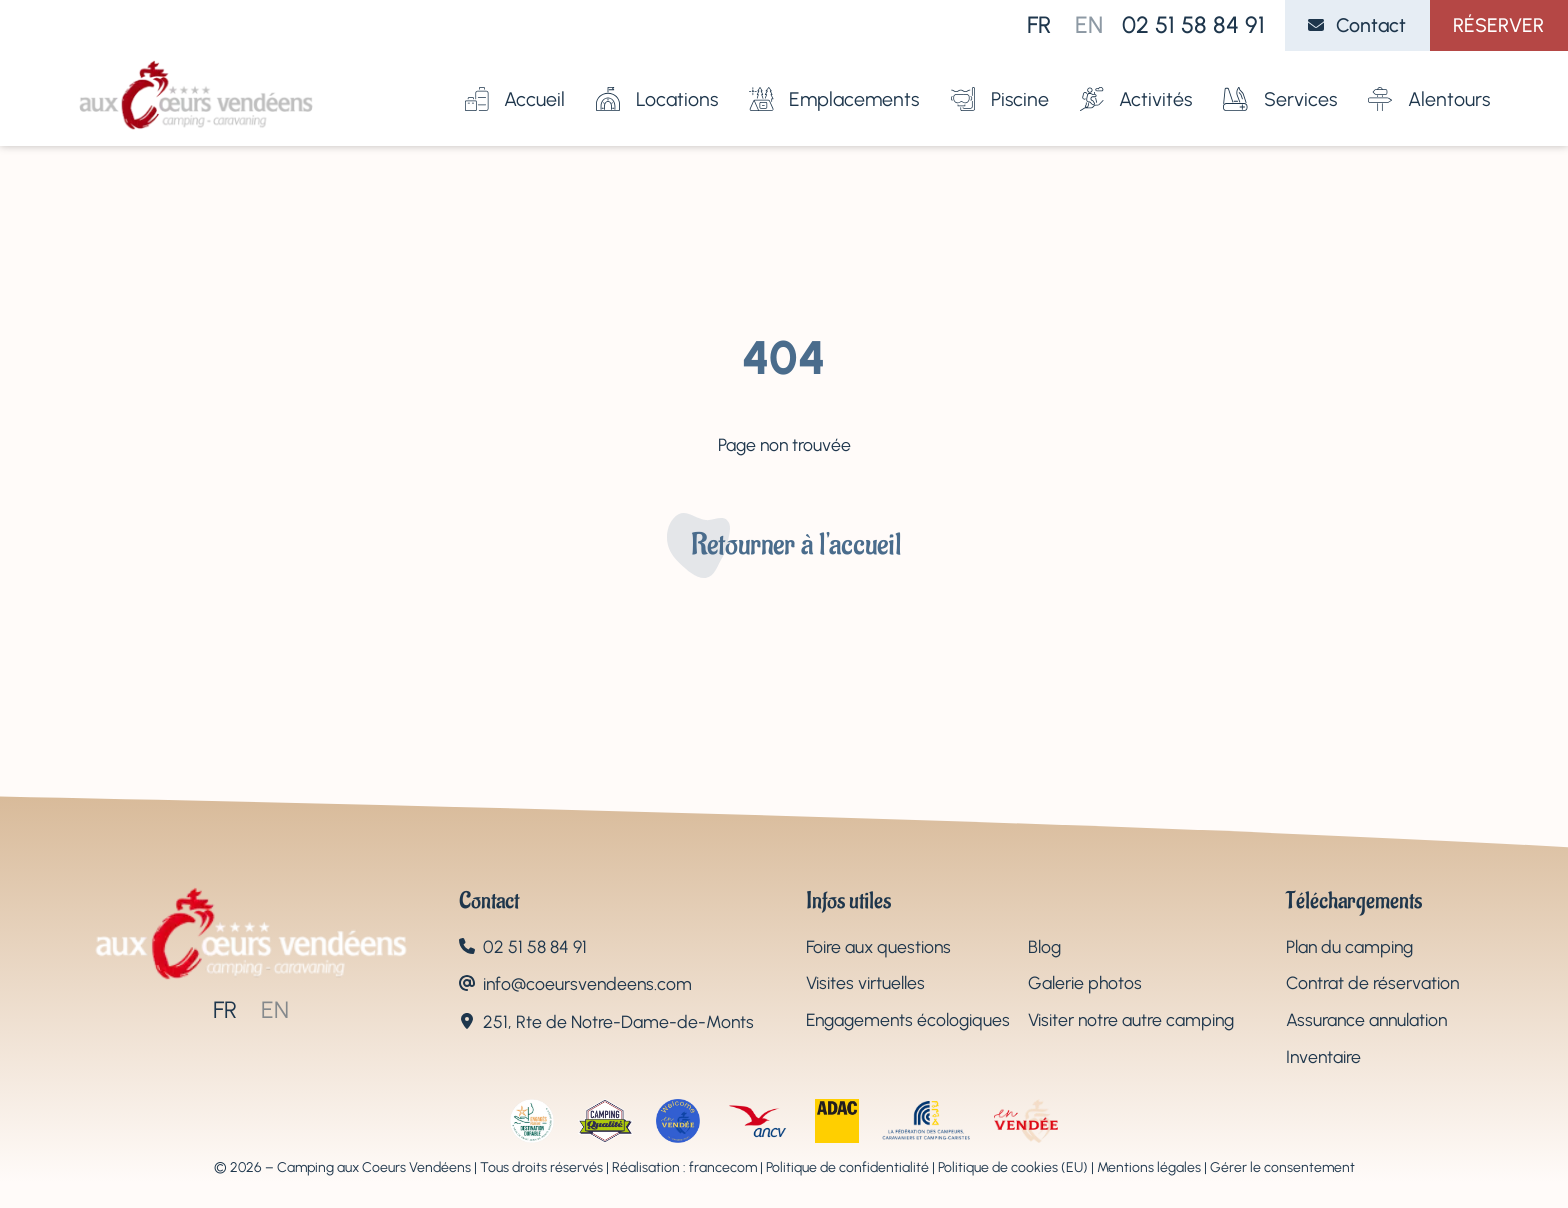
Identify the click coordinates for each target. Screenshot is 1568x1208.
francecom (723, 1167)
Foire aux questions (878, 946)
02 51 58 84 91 (1193, 25)
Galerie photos (1085, 982)
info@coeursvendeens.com (587, 983)
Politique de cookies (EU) (1013, 1167)
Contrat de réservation (1372, 982)
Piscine (1000, 79)
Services (1279, 79)
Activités (1136, 79)
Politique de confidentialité (847, 1167)
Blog (1044, 946)
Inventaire (1323, 1056)
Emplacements (834, 79)
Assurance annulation (1366, 1019)
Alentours (1429, 79)
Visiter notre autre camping (1131, 1019)
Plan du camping (1349, 946)
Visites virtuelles (865, 982)
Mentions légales (1149, 1167)
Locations (657, 79)
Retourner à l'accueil (796, 545)
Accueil (515, 79)
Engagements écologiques (908, 1019)
